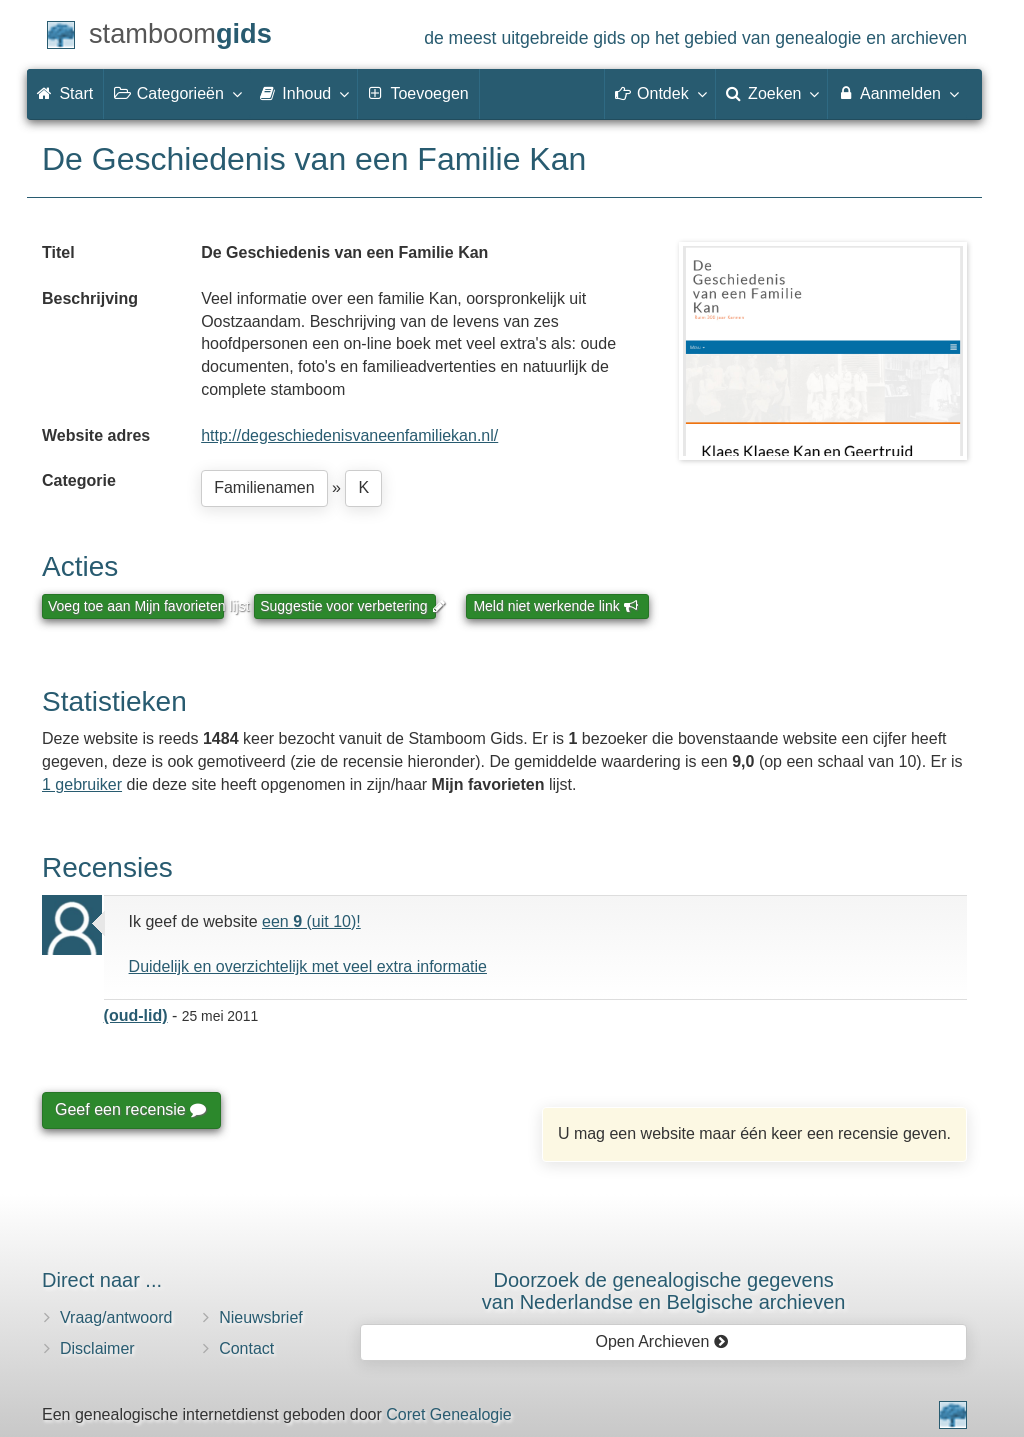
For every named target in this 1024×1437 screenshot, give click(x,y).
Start (65, 93)
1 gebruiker (82, 784)
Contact (246, 1348)
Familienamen (264, 487)
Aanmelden (897, 93)
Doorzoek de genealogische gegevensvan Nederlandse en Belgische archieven (664, 1291)
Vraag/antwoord (116, 1317)
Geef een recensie (130, 1109)
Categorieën (177, 93)
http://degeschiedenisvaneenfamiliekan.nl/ (349, 435)
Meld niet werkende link (555, 606)
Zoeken (772, 93)
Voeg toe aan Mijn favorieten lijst (136, 606)
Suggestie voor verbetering (348, 606)
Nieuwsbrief (261, 1317)
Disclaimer (97, 1348)
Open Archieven (661, 1341)
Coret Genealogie (448, 1414)
